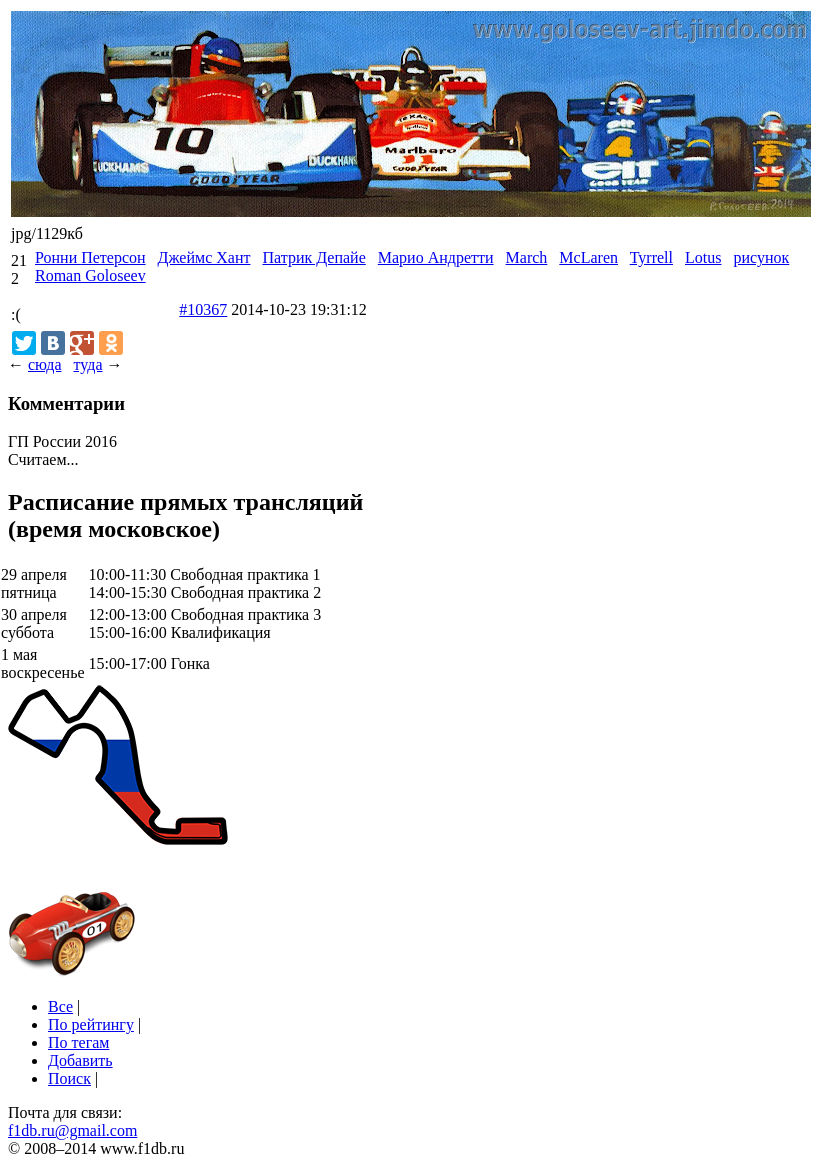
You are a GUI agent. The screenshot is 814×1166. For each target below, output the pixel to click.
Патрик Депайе (313, 257)
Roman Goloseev (90, 275)
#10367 (203, 309)
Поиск (69, 1078)
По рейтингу (91, 1024)
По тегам (78, 1042)
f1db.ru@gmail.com (72, 1130)
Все (60, 1006)
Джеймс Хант (204, 257)
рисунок (761, 257)
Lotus (703, 257)
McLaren (588, 257)
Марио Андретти (436, 257)
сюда (44, 364)
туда (87, 364)
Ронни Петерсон (90, 257)
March (527, 257)
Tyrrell (651, 257)
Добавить (80, 1060)
